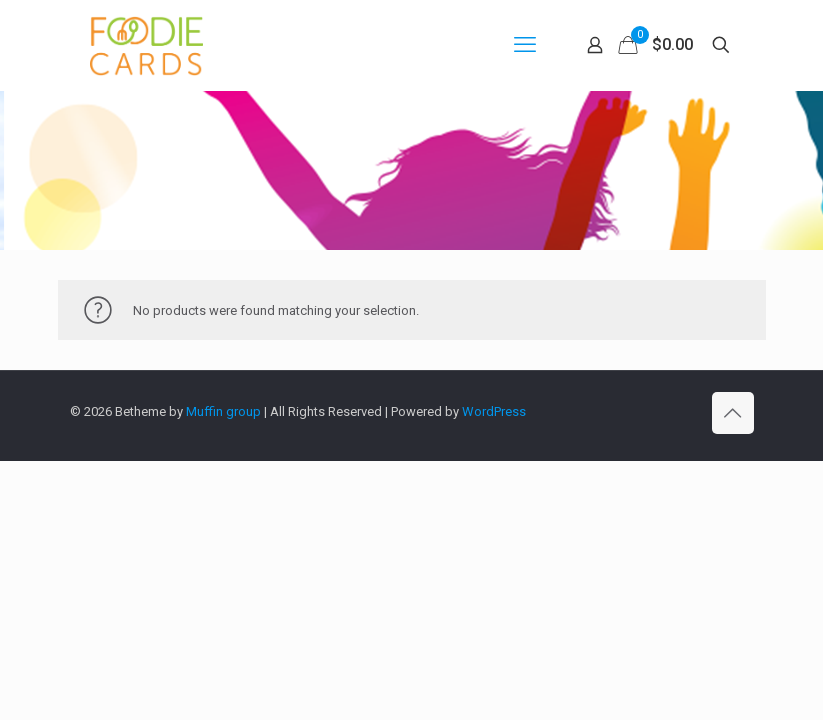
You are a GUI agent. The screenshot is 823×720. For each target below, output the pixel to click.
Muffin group (223, 411)
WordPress (494, 411)
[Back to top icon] (733, 413)
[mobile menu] (525, 45)
